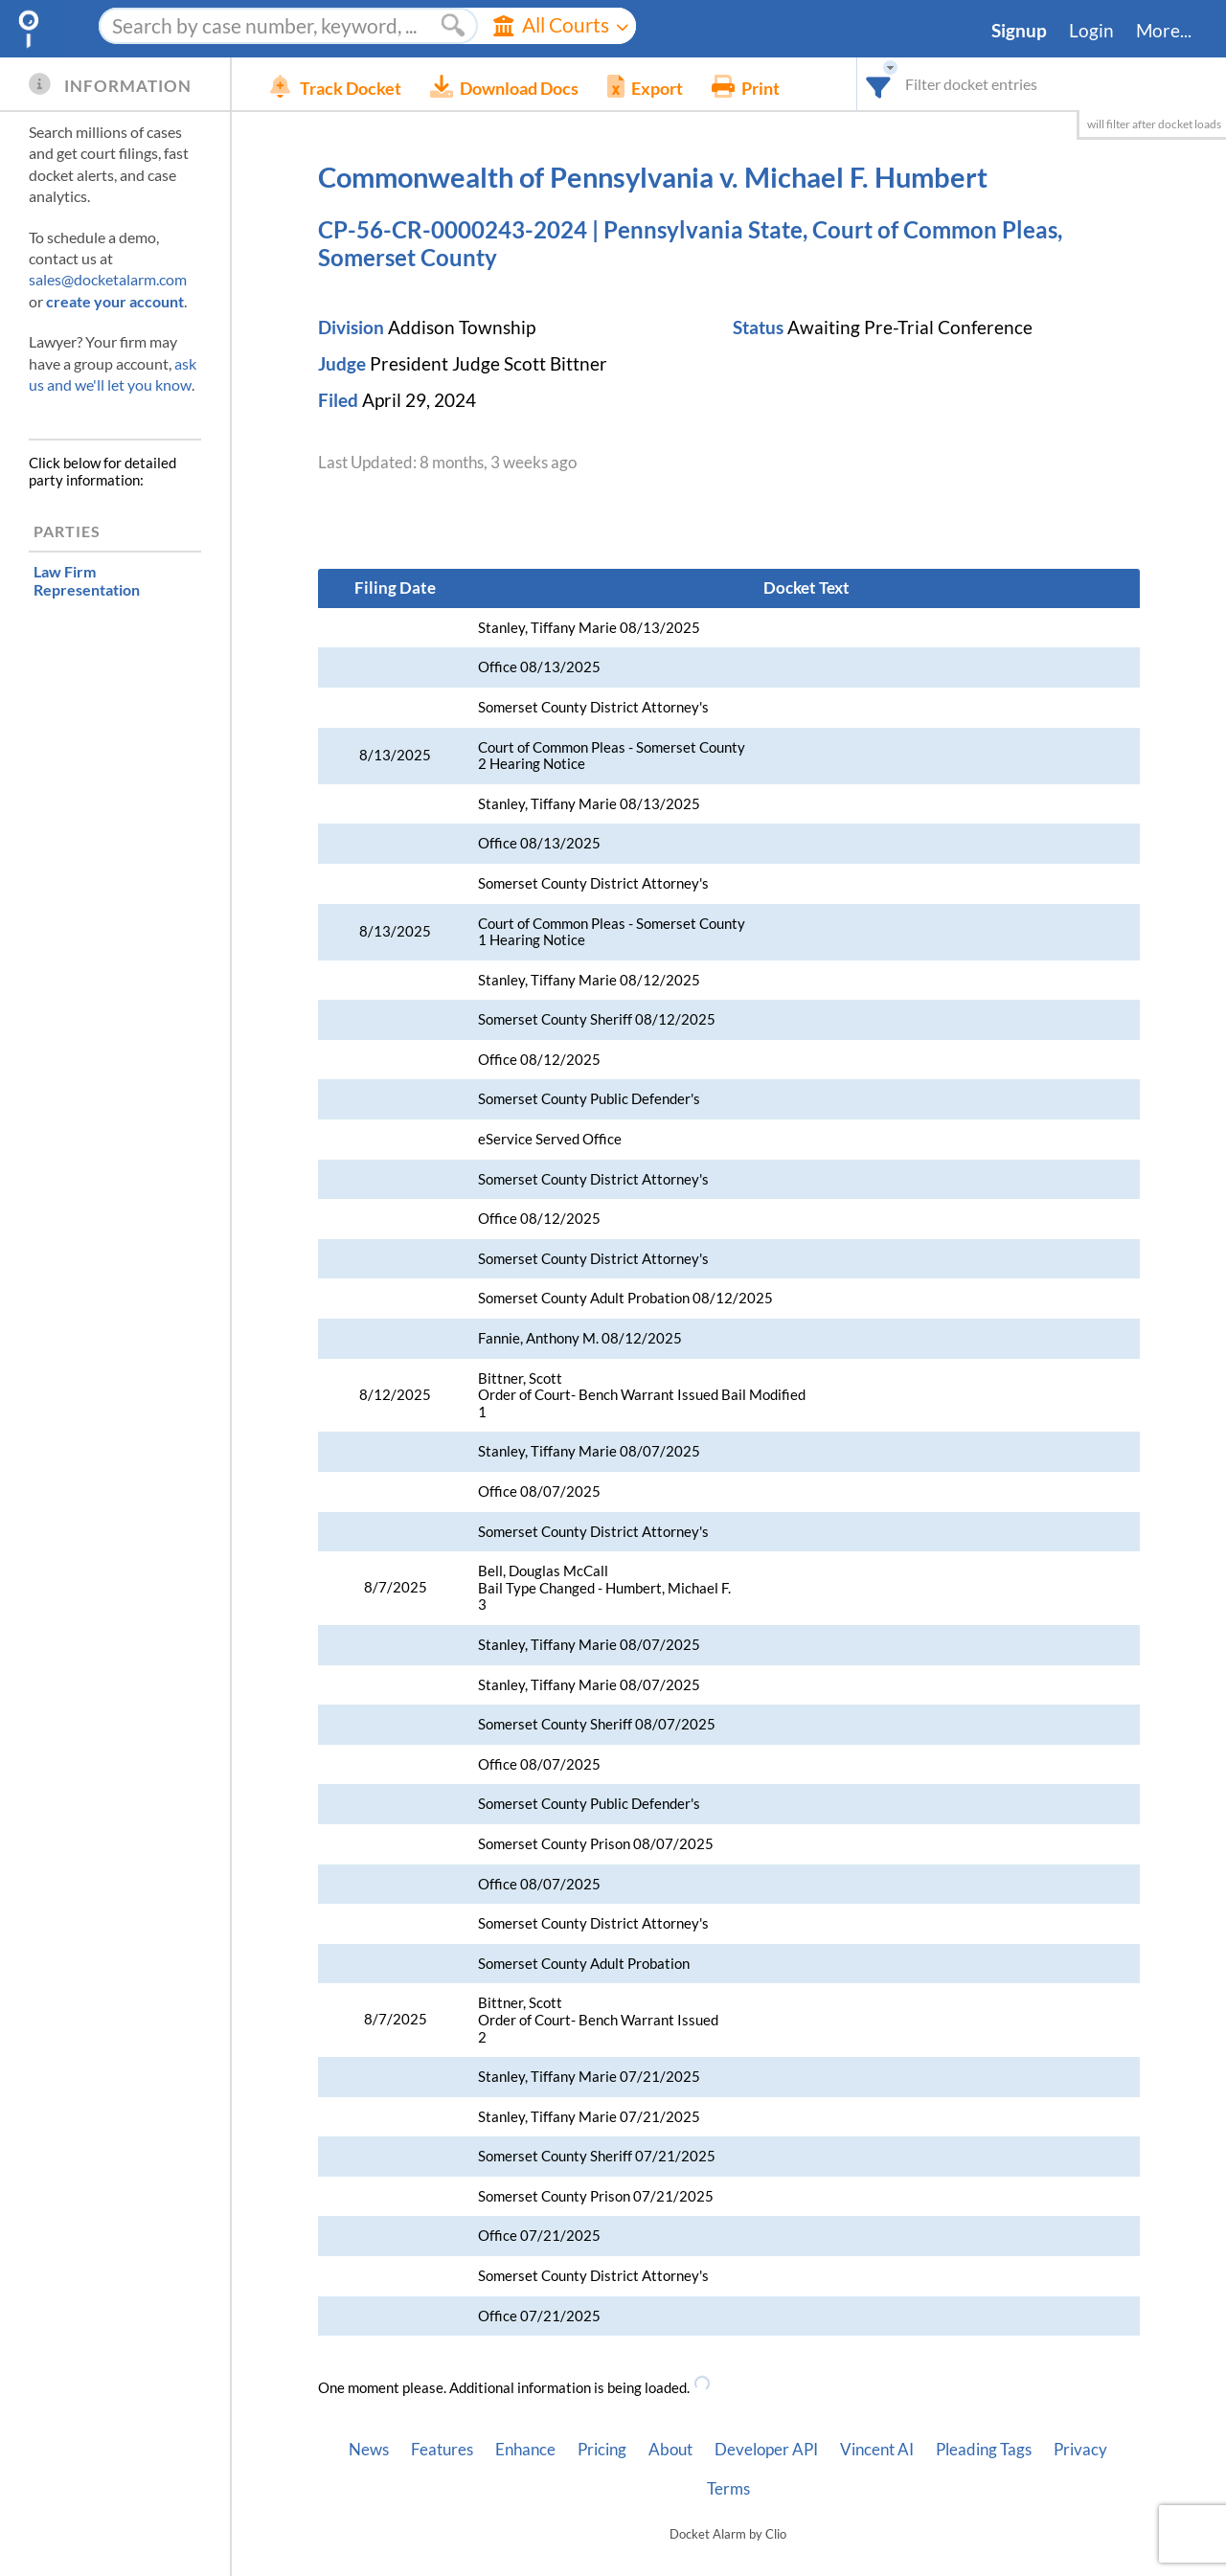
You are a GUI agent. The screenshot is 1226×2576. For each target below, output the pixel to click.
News (369, 2449)
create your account (115, 301)
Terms (728, 2488)
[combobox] (878, 83)
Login (1091, 30)
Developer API (766, 2449)
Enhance (525, 2449)
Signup (1019, 30)
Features (442, 2449)
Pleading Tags (984, 2449)
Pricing (602, 2449)
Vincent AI (877, 2449)
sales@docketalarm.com (108, 279)
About (670, 2449)
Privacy (1080, 2449)
